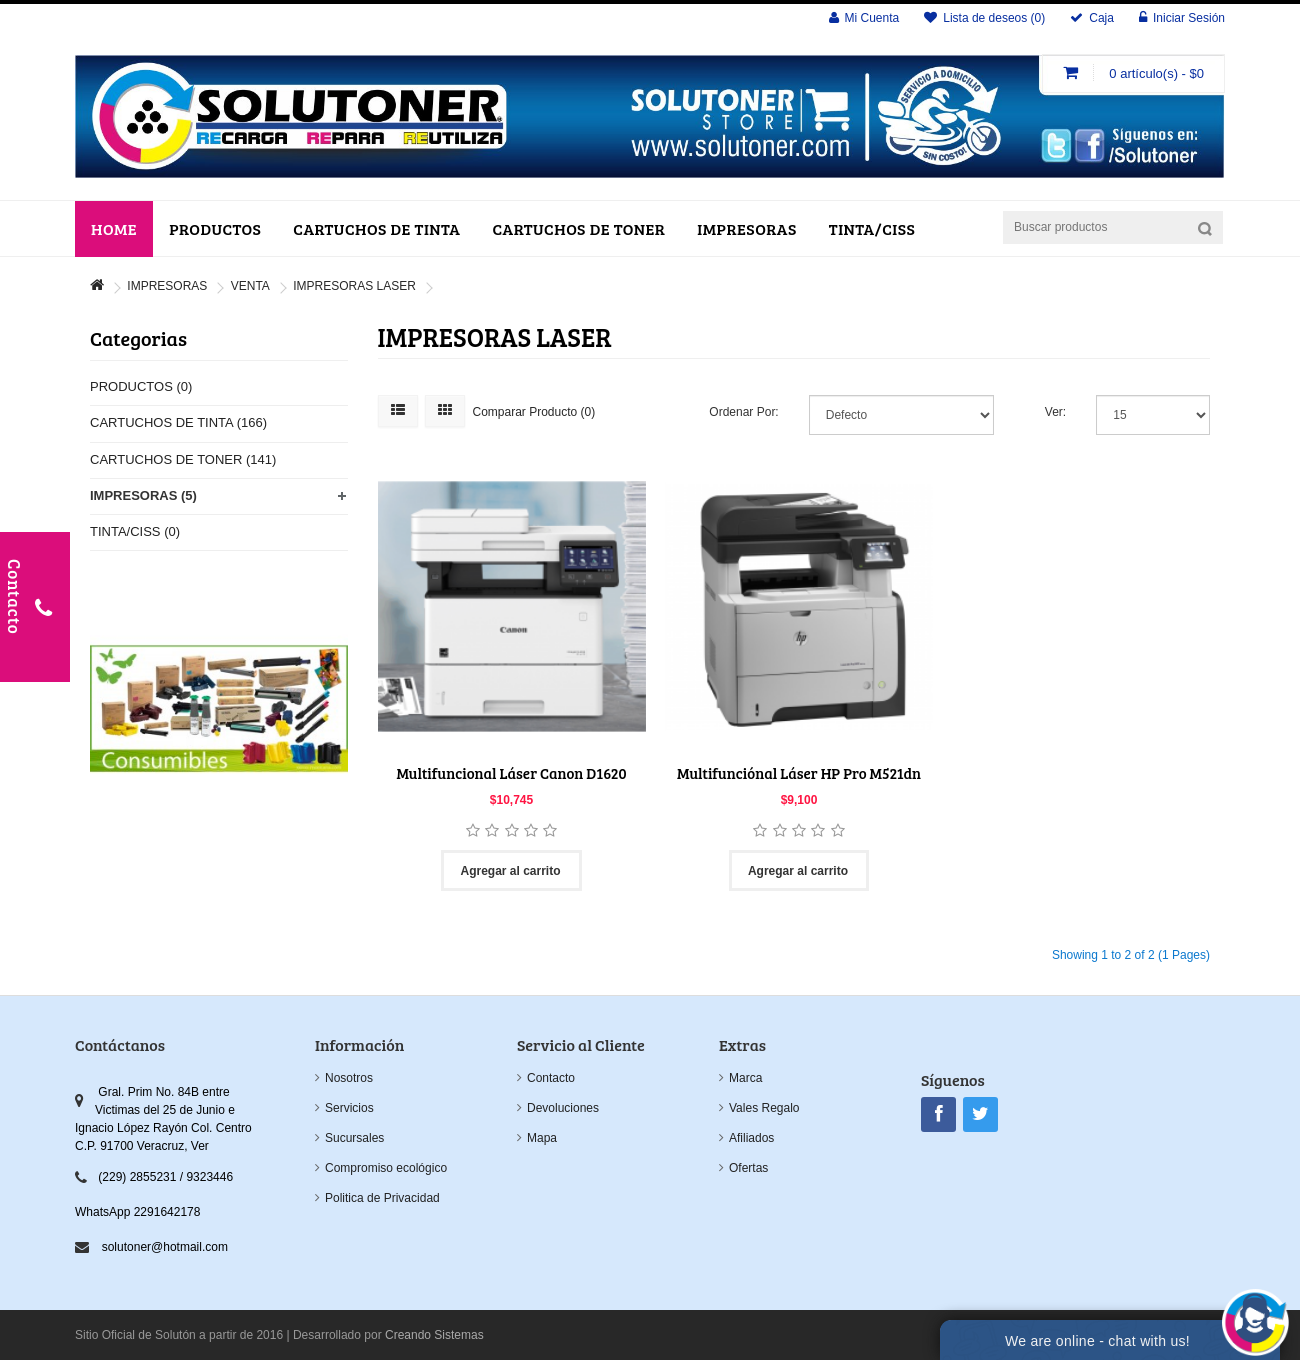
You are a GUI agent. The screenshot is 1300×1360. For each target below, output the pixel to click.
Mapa (542, 1138)
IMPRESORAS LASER (354, 286)
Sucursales (354, 1138)
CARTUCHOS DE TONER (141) (183, 459)
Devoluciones (563, 1108)
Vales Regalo (764, 1108)
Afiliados (751, 1138)
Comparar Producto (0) (534, 412)
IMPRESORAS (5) (143, 495)
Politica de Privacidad (382, 1198)
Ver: (1055, 412)
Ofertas (748, 1168)
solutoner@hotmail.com (165, 1247)
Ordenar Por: (743, 412)
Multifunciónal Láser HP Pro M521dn (799, 773)
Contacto (551, 1078)
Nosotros (349, 1078)
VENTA (250, 286)
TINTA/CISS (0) (135, 531)
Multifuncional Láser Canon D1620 (511, 773)
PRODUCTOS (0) (141, 386)
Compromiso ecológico (386, 1168)
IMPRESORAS (167, 286)
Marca (745, 1078)
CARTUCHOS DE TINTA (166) (178, 422)
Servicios (349, 1108)
